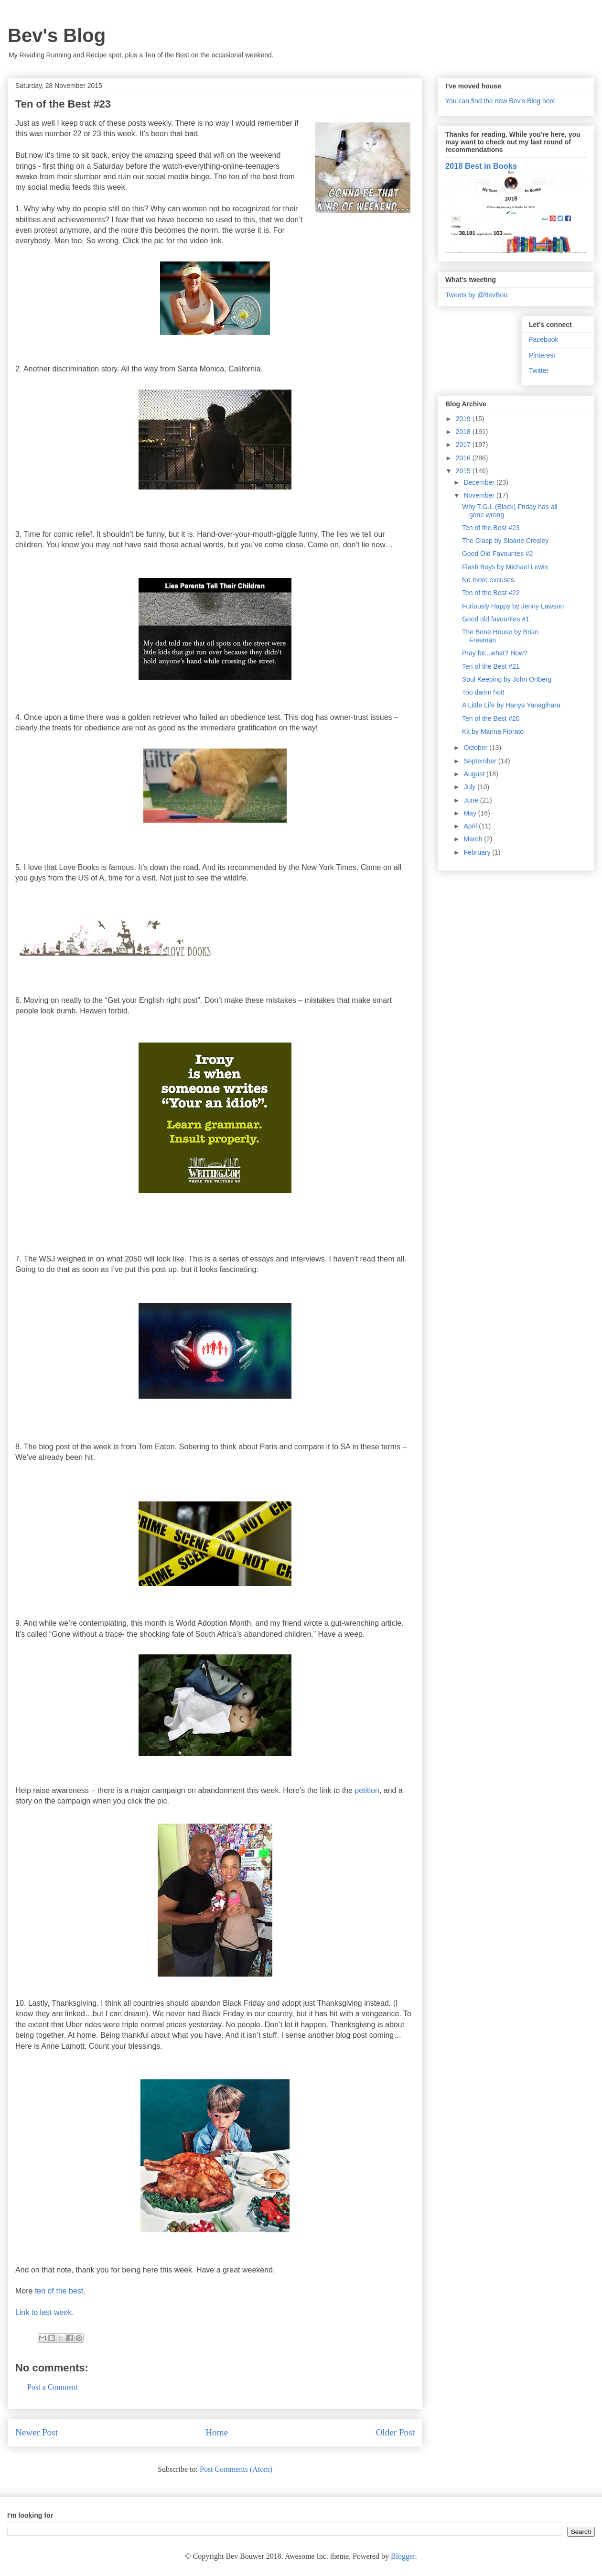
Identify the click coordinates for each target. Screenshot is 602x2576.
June (471, 800)
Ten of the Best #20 (491, 718)
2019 (464, 419)
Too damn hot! (483, 692)
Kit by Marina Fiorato (493, 731)
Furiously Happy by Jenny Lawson (513, 606)
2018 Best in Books (481, 166)
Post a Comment (52, 2387)
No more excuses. (489, 580)
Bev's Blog (57, 35)
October (476, 747)
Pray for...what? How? (494, 653)
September (480, 761)
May (470, 813)
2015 (464, 471)
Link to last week (43, 2312)
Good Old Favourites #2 (497, 553)
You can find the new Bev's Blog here (500, 101)
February (477, 852)
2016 (464, 458)
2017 (464, 444)
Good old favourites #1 (495, 619)
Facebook (543, 339)
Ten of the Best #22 (491, 593)
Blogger (403, 2556)
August (474, 774)
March (473, 839)
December (479, 482)
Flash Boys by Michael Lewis (505, 567)
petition (367, 1790)
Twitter (538, 370)
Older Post (395, 2432)
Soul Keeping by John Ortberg (507, 679)
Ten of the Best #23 (491, 528)
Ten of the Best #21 (491, 666)
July (470, 787)
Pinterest (542, 355)
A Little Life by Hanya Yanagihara (511, 705)
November (479, 495)
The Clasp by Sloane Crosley (505, 540)
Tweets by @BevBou (476, 295)
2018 (464, 431)
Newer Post (36, 2432)
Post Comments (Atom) (236, 2469)
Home (216, 2432)
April (471, 826)
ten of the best (59, 2291)
